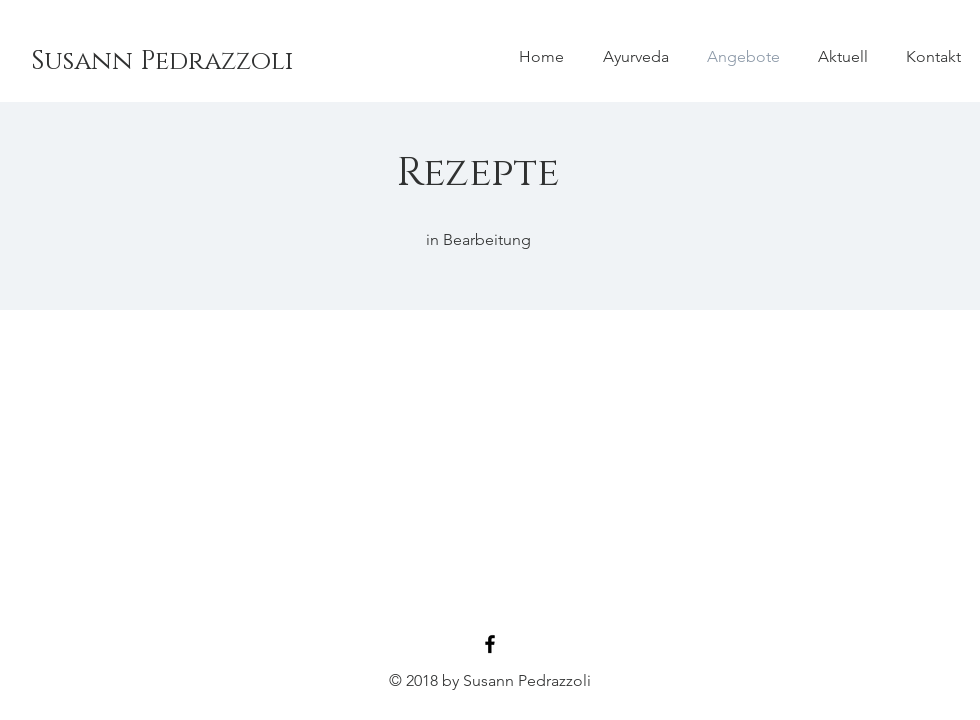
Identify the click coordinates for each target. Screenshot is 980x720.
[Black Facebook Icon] (490, 644)
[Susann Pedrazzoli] (162, 62)
